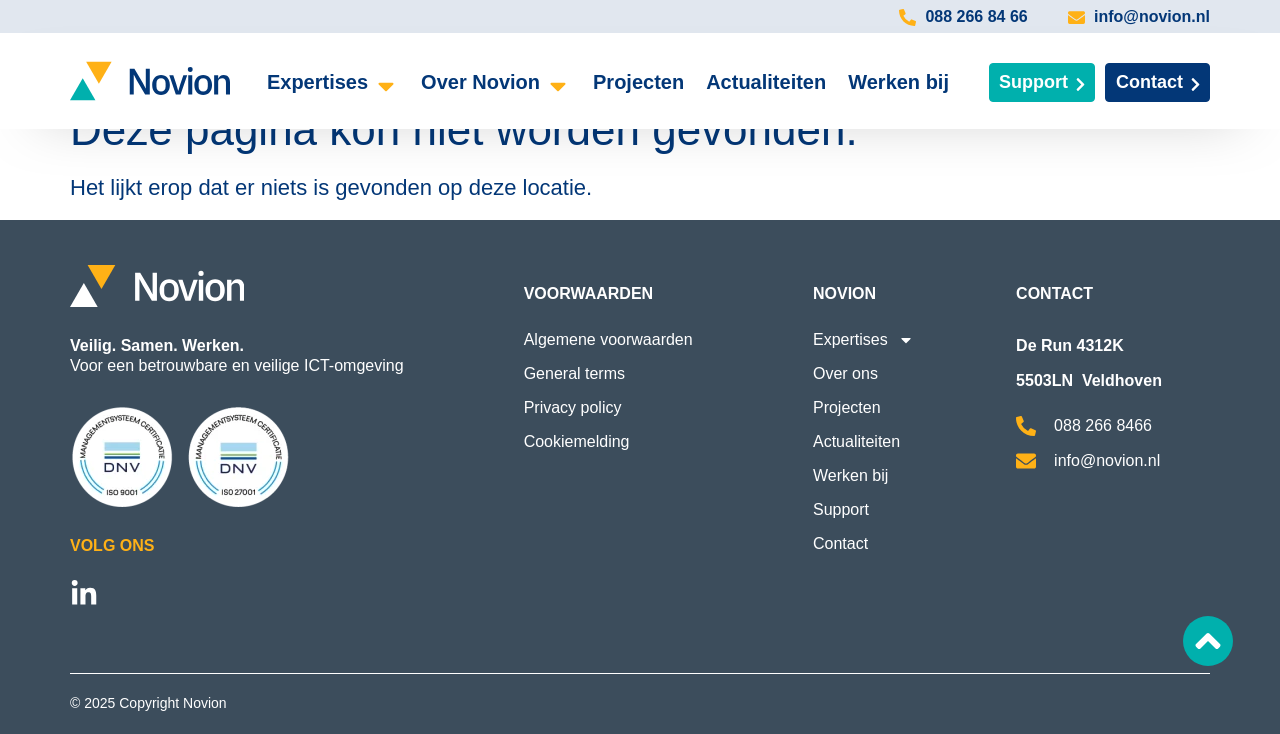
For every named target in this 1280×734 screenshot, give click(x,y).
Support (841, 509)
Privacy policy (573, 407)
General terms (574, 373)
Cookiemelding (577, 441)
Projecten (847, 407)
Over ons (845, 373)
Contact (840, 543)
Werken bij (850, 475)
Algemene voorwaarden (608, 339)
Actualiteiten (856, 441)
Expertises (863, 340)
